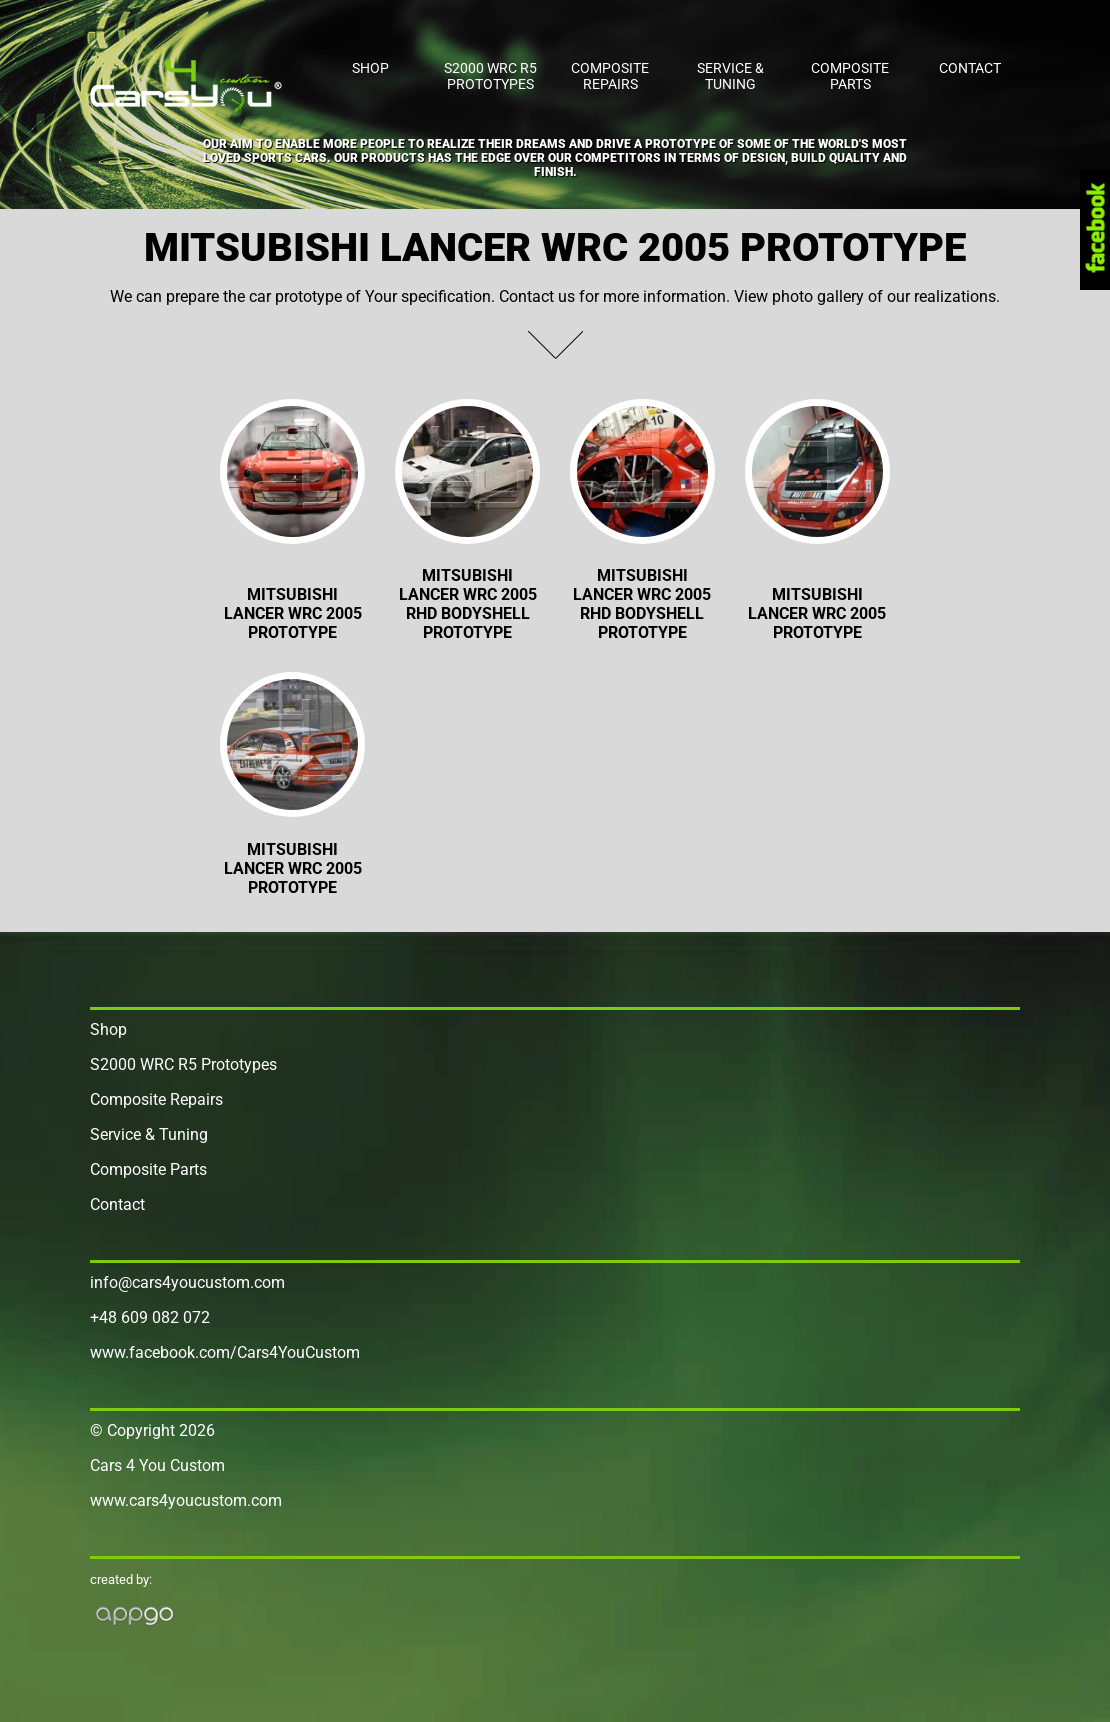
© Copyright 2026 (152, 1430)
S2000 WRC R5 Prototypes (490, 76)
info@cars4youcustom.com (187, 1282)
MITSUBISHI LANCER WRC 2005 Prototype (817, 613)
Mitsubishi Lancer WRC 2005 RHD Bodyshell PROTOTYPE (468, 604)
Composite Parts (850, 76)
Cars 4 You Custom (157, 1465)
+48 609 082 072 (150, 1317)
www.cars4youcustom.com (186, 1500)
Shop (370, 68)
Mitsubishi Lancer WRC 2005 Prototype (293, 613)
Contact (970, 68)
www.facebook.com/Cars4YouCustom (225, 1352)
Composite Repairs (610, 76)
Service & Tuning (730, 76)
